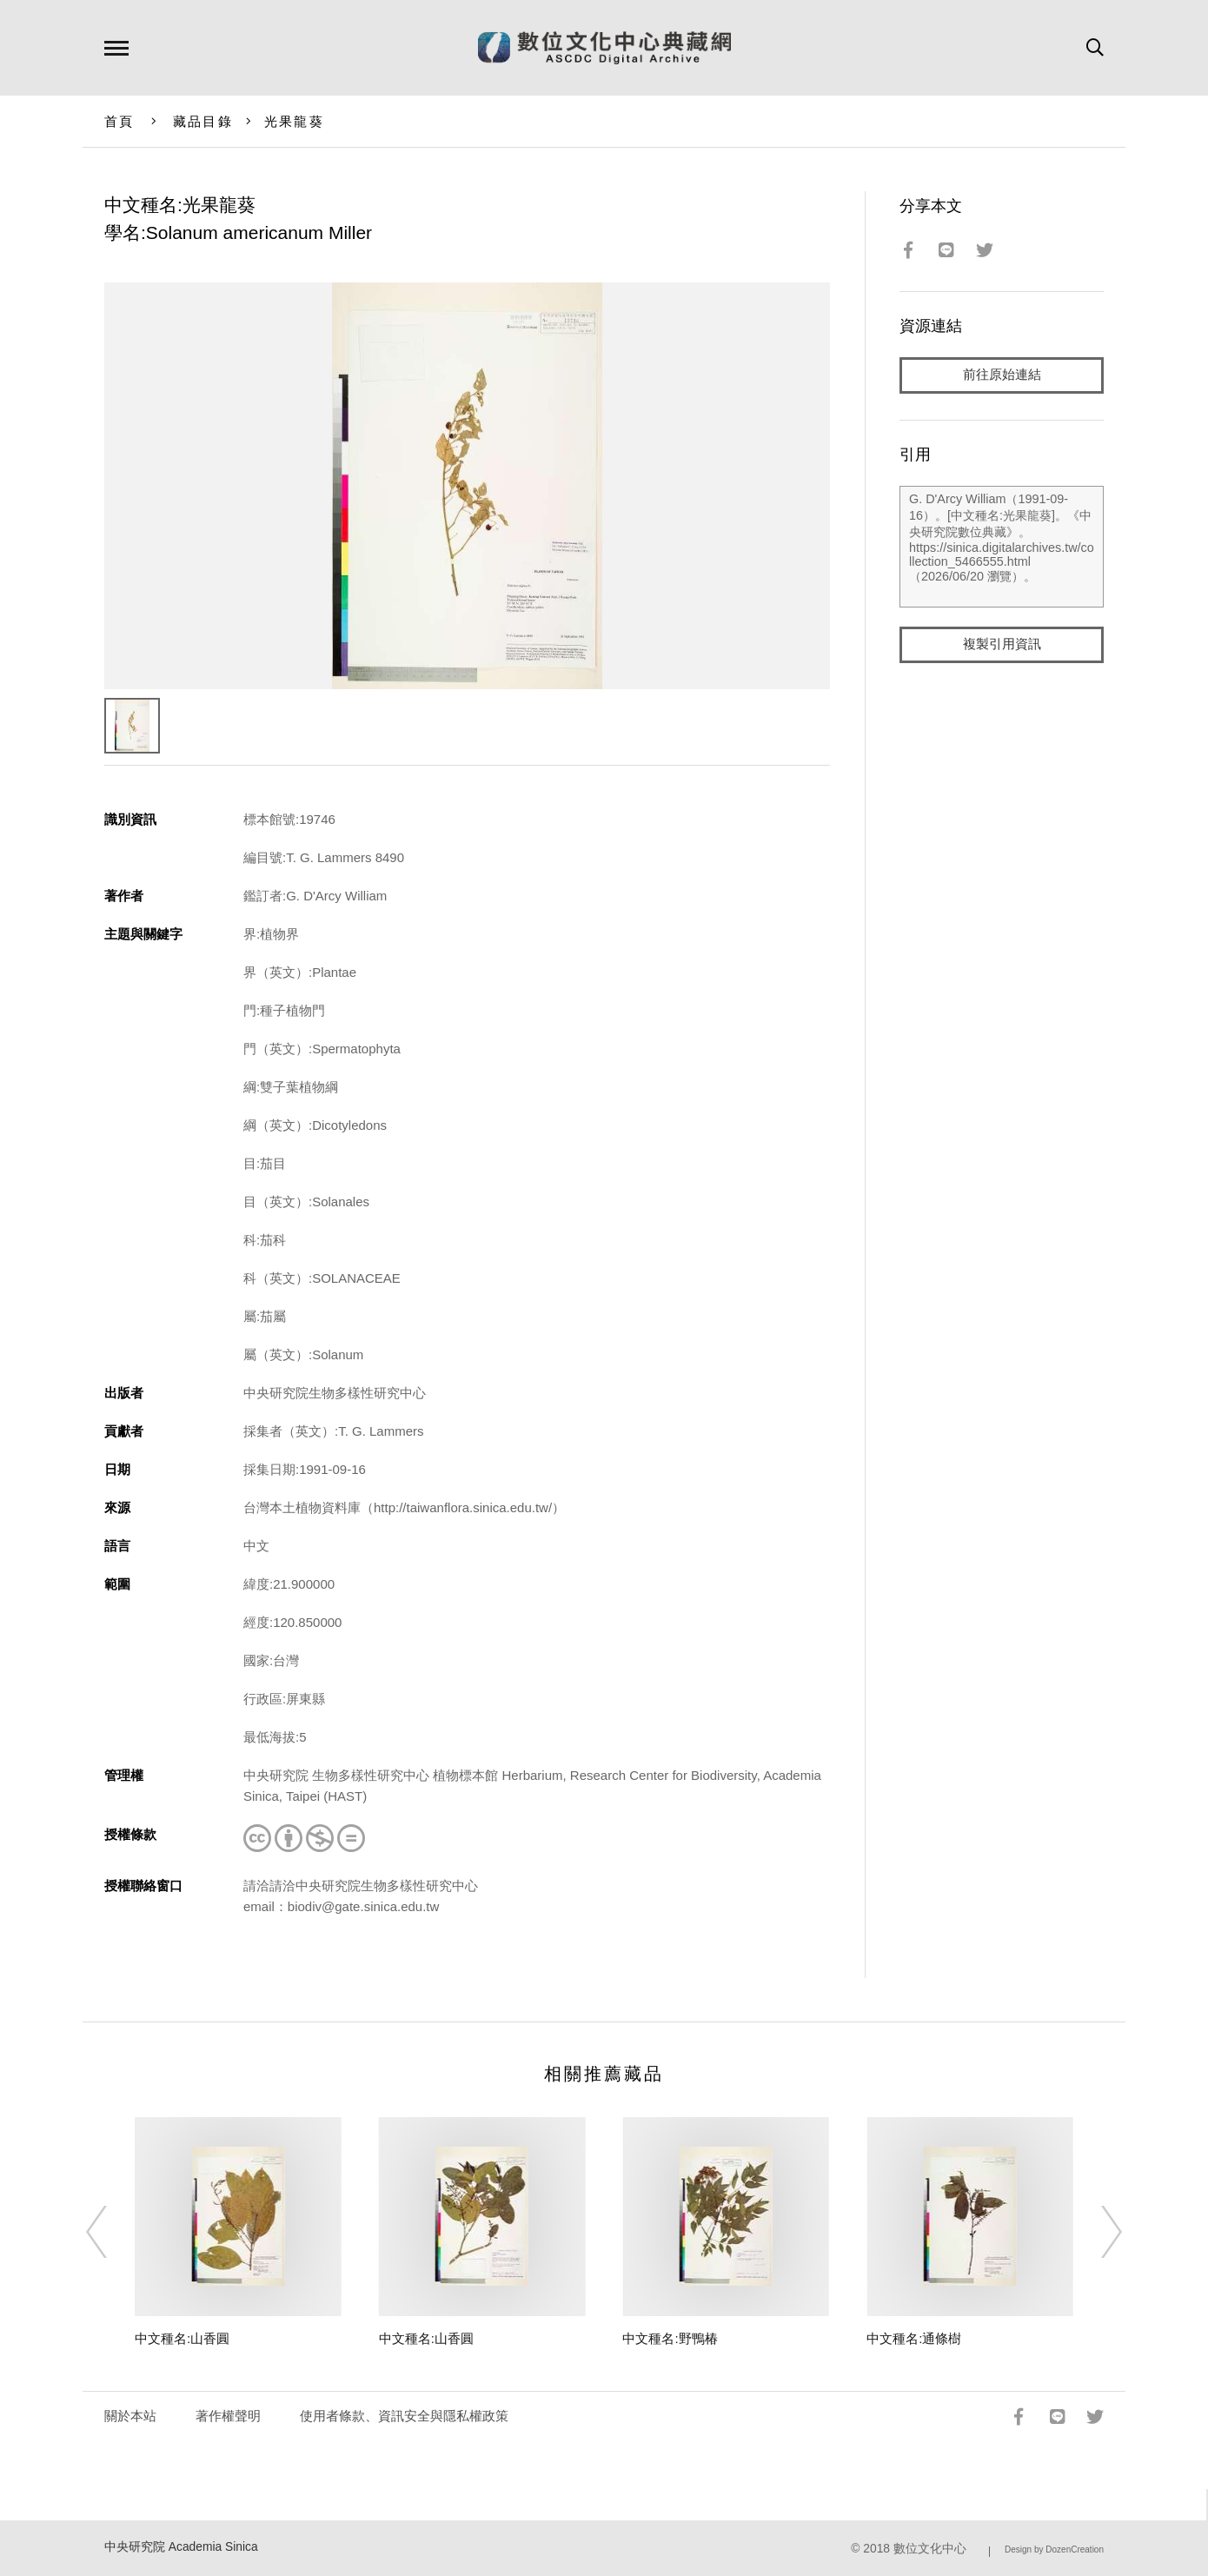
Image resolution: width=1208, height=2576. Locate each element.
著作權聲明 (228, 2415)
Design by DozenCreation (1054, 2549)
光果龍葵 (294, 121)
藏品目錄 (203, 121)
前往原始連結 (1002, 375)
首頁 (119, 121)
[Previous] (112, 2231)
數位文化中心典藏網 (604, 47)
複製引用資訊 (1002, 644)
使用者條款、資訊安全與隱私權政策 (404, 2415)
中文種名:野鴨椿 (669, 2338)
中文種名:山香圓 (182, 2338)
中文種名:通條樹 (913, 2338)
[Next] (1095, 2231)
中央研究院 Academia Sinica (181, 2546)
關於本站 (130, 2415)
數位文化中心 (929, 2548)
